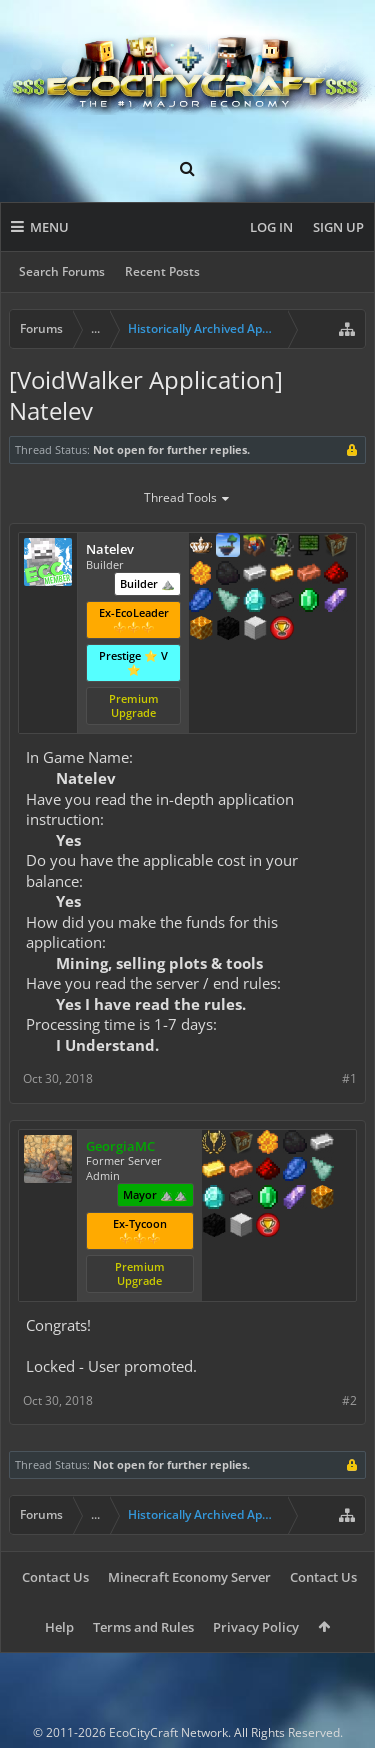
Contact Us (55, 1577)
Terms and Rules (143, 1627)
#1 (349, 1078)
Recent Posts (162, 271)
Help (59, 1627)
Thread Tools (187, 499)
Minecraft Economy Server (189, 1577)
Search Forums (62, 271)
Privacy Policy (256, 1627)
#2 (349, 1400)
